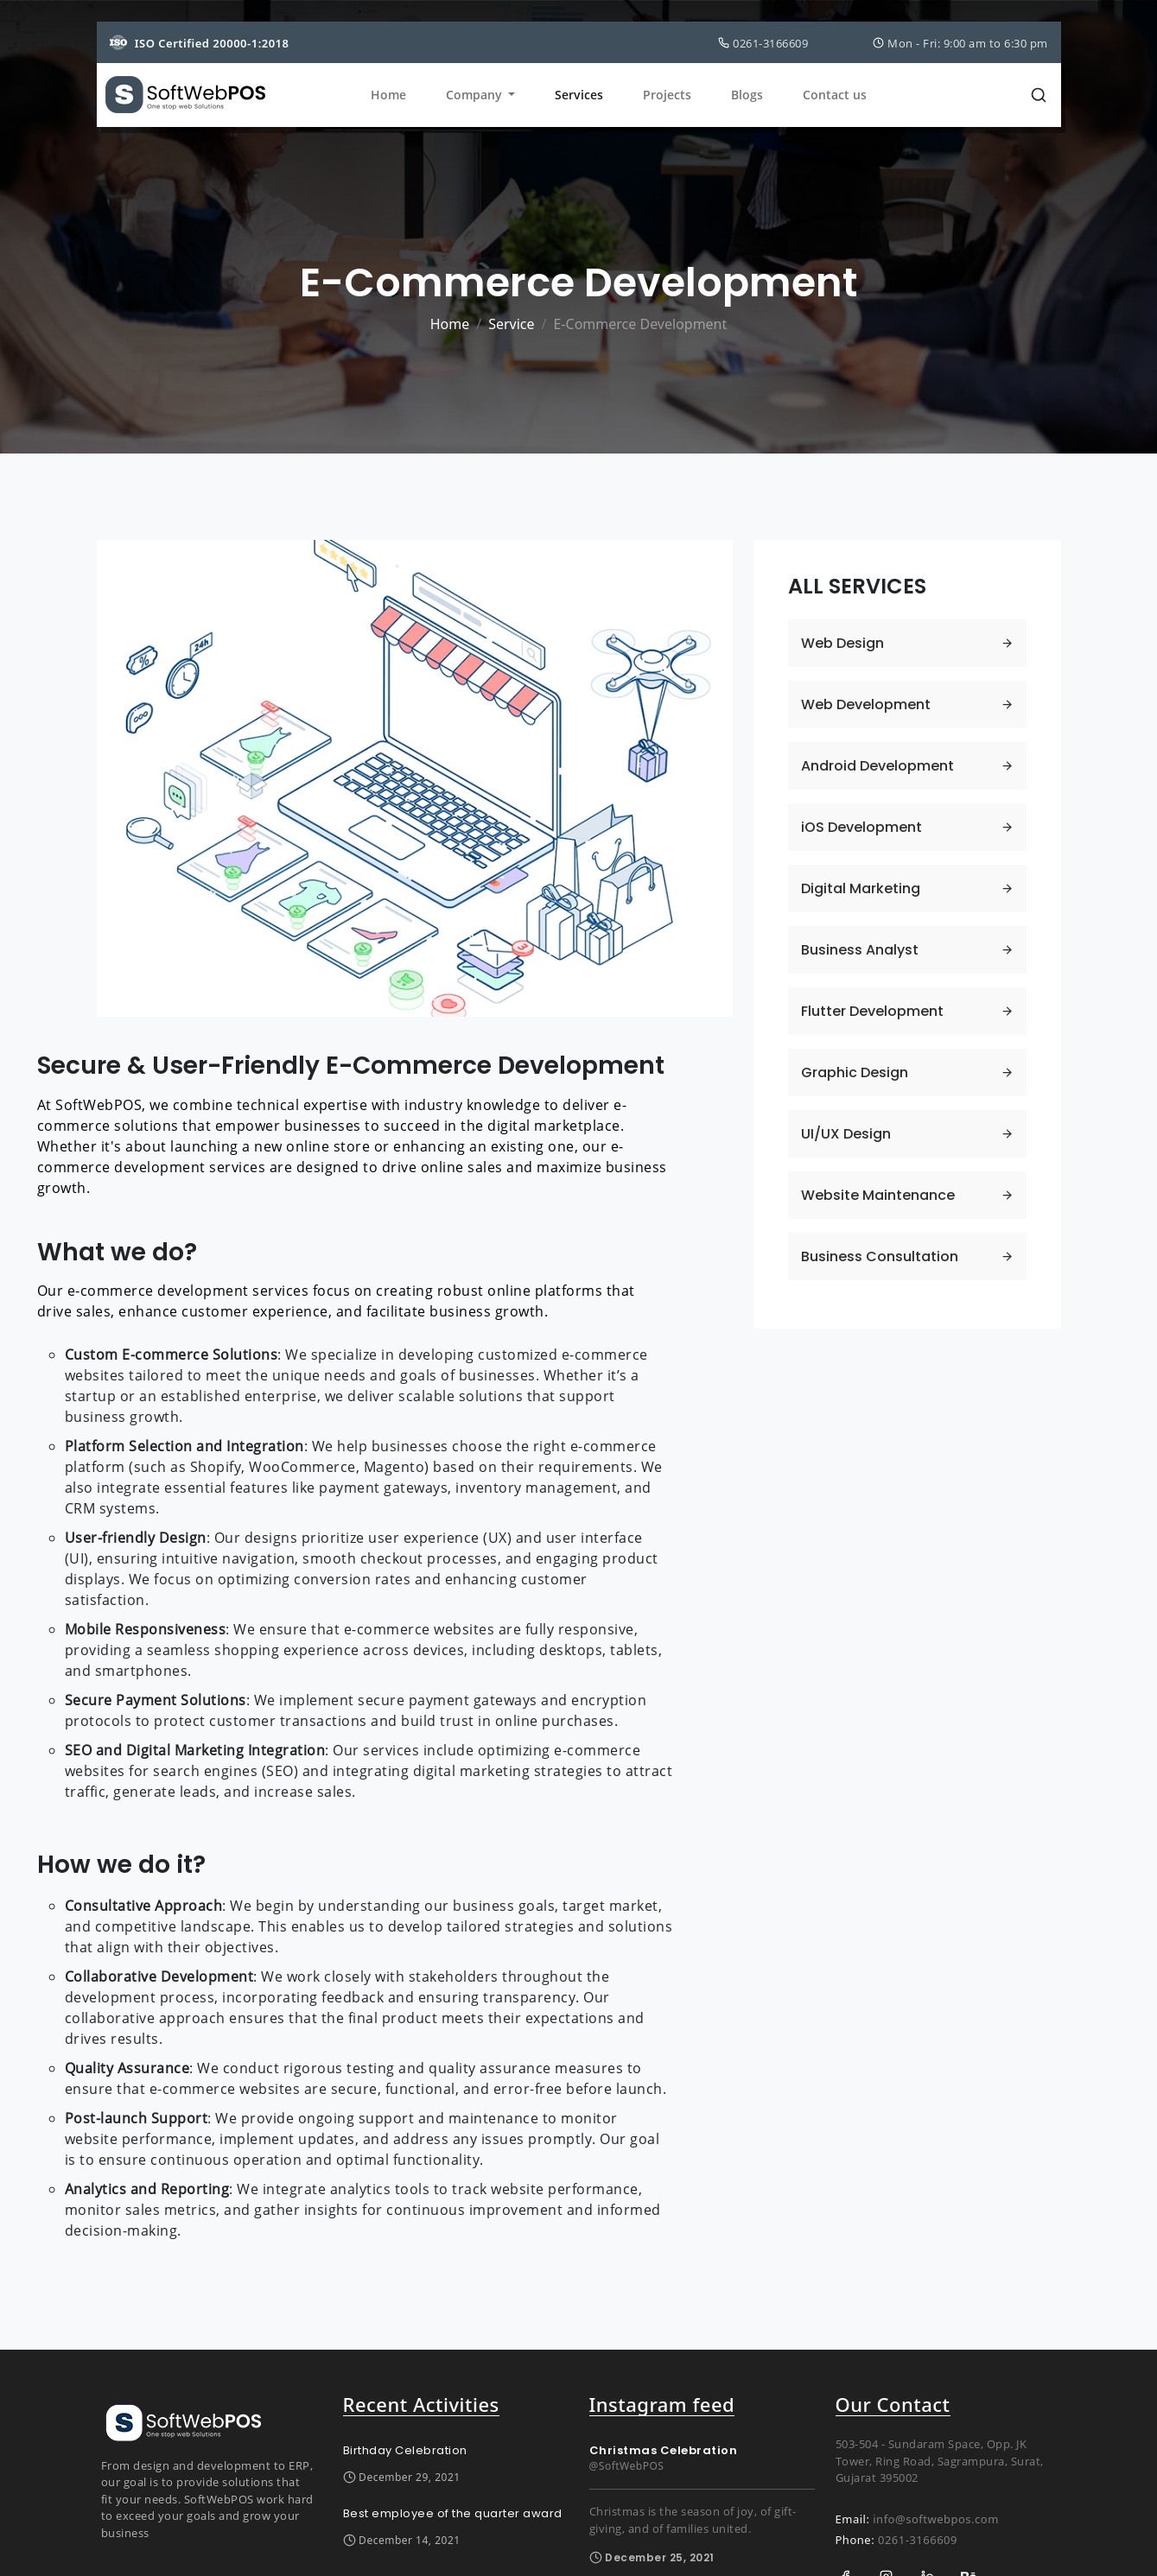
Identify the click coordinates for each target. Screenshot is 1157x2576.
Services (579, 96)
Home (388, 96)
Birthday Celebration (405, 2450)
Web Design (845, 643)
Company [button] (475, 96)
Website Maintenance (880, 1195)
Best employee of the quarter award (453, 2513)
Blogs (747, 96)
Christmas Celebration (663, 2450)
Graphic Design (856, 1072)
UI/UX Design (848, 1134)
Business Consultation (881, 1256)
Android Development (880, 766)
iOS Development (864, 827)
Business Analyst (861, 950)
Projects (667, 96)
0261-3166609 (917, 2539)
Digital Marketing (863, 888)
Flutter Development (874, 1011)
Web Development (868, 704)
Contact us (835, 96)
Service (511, 323)
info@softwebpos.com (936, 2519)
